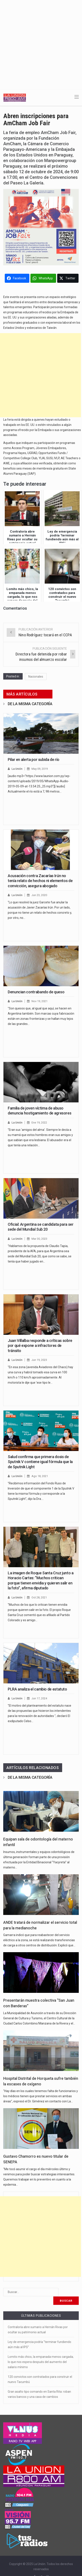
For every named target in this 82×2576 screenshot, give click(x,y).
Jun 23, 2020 (39, 895)
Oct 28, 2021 (39, 1597)
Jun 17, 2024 (39, 1698)
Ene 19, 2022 (39, 1122)
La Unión (17, 768)
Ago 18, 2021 (40, 1476)
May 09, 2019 (40, 768)
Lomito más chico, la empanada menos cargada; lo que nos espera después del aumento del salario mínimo (41, 2353)
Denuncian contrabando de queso (36, 992)
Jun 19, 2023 (39, 1359)
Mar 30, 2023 (39, 1238)
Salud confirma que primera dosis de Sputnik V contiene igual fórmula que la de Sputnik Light (40, 1461)
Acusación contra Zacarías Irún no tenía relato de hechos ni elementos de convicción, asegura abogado (40, 880)
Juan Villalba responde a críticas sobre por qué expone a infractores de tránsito (40, 1345)
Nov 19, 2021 (40, 1001)
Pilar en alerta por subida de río (34, 759)
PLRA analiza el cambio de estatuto (37, 1689)
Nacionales (35, 676)
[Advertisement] (40, 42)
